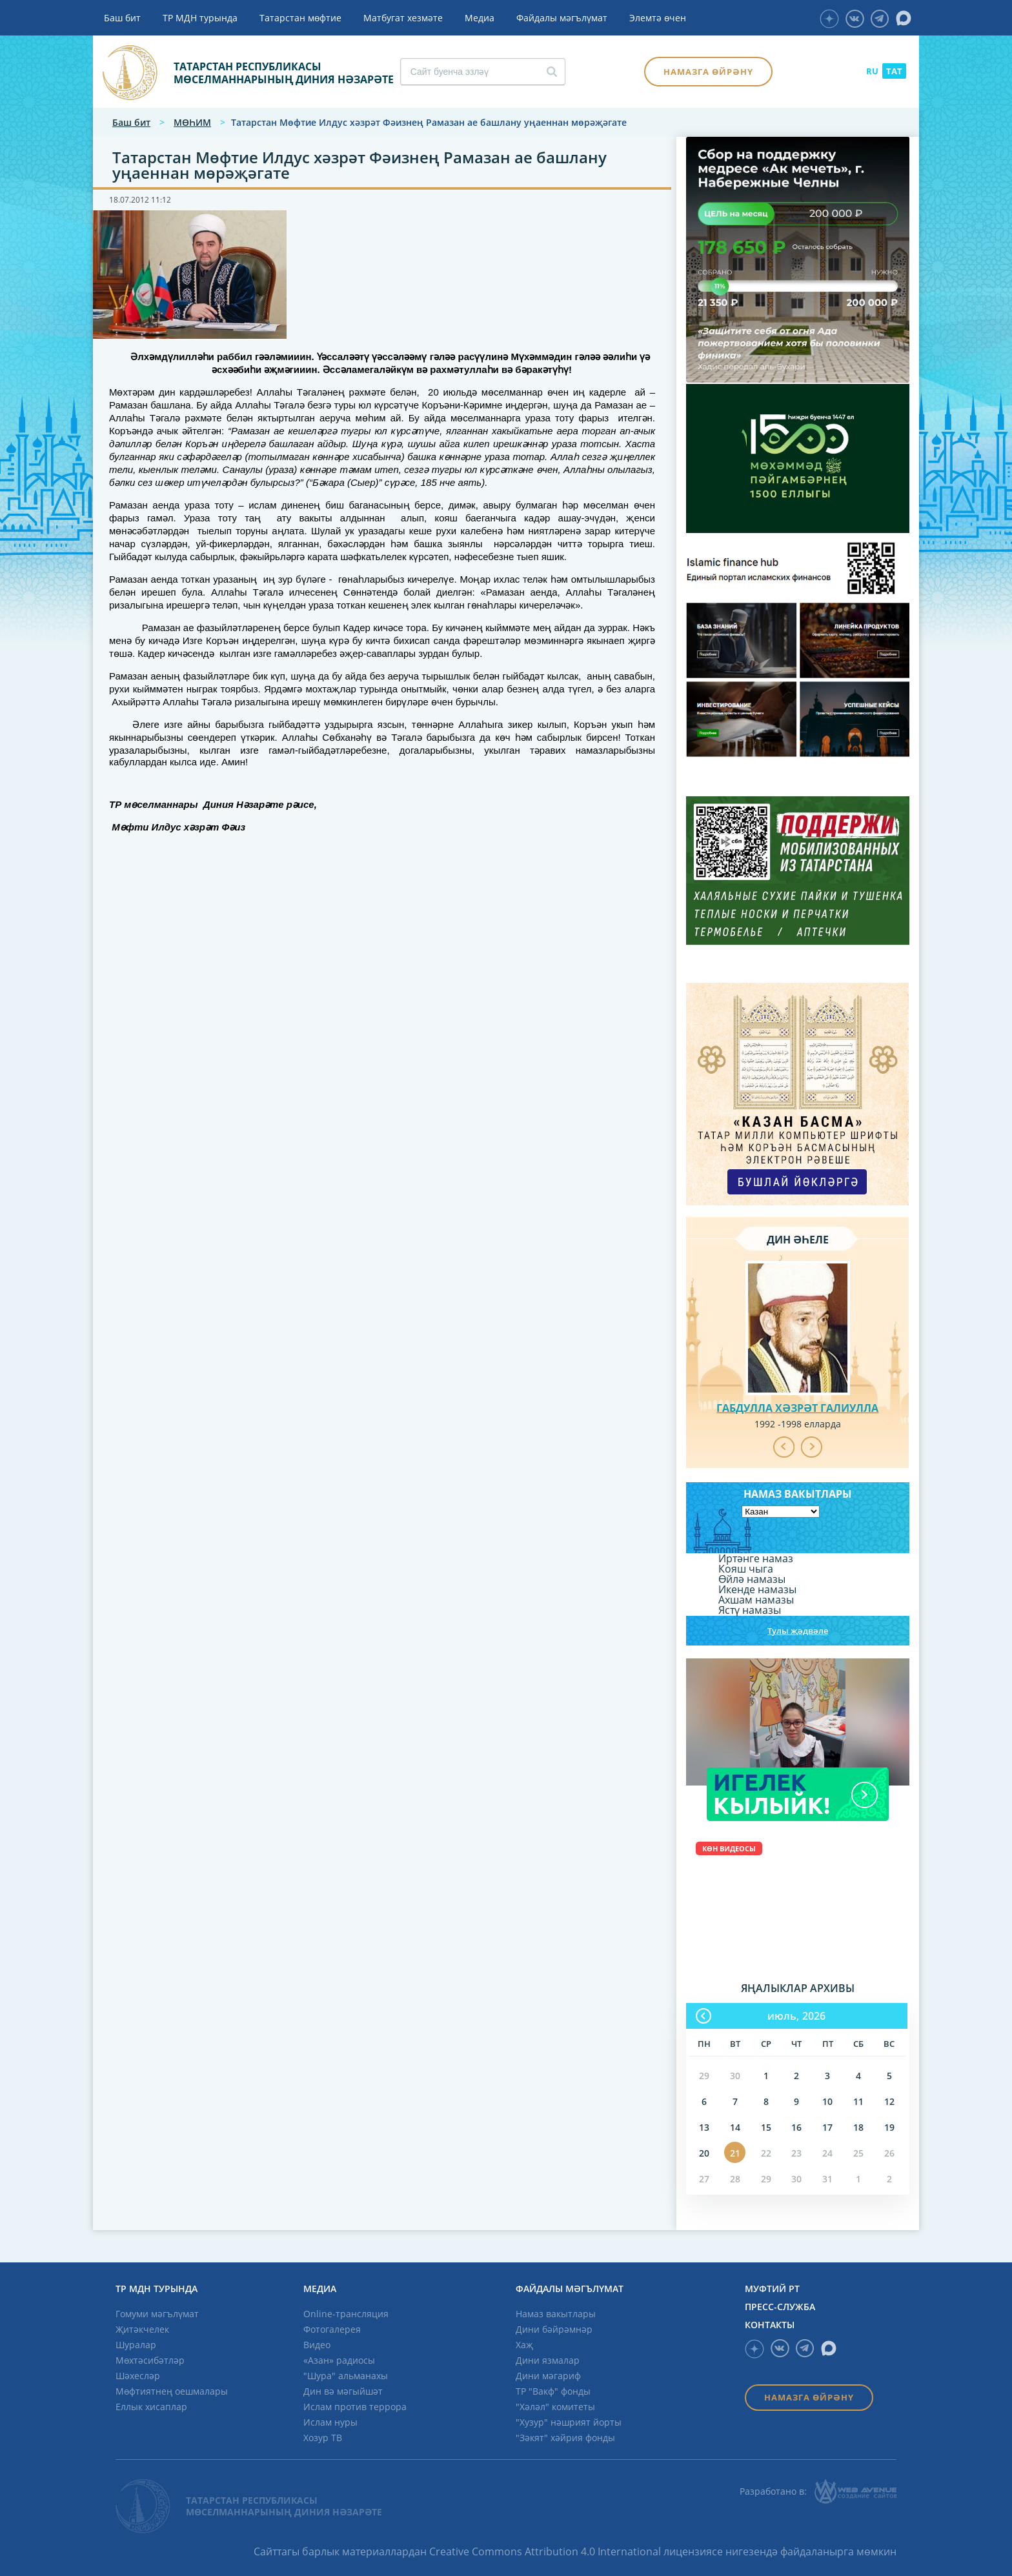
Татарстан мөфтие (300, 18)
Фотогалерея (332, 2329)
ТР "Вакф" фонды (553, 2391)
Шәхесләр (138, 2376)
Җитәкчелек (142, 2329)
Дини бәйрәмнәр (554, 2329)
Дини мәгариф (548, 2376)
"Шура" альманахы (345, 2376)
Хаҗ (524, 2345)
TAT (894, 71)
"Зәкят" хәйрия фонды (565, 2437)
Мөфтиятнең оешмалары (172, 2391)
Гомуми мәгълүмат (157, 2314)
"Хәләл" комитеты (555, 2406)
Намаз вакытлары (556, 2314)
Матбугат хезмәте (403, 18)
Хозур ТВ (322, 2437)
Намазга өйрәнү (708, 71)
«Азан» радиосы (339, 2360)
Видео (316, 2345)
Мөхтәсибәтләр (150, 2360)
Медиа (479, 18)
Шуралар (136, 2345)
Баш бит (122, 18)
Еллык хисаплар (151, 2406)
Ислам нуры (330, 2422)
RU (872, 71)
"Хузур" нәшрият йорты (569, 2422)
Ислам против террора (355, 2406)
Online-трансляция (346, 2314)
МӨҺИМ (192, 122)
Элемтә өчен (657, 18)
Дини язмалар (548, 2360)
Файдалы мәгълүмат (561, 18)
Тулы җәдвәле (797, 1630)
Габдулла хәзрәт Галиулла (797, 1408)
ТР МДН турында (200, 18)
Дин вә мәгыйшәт (343, 2391)
